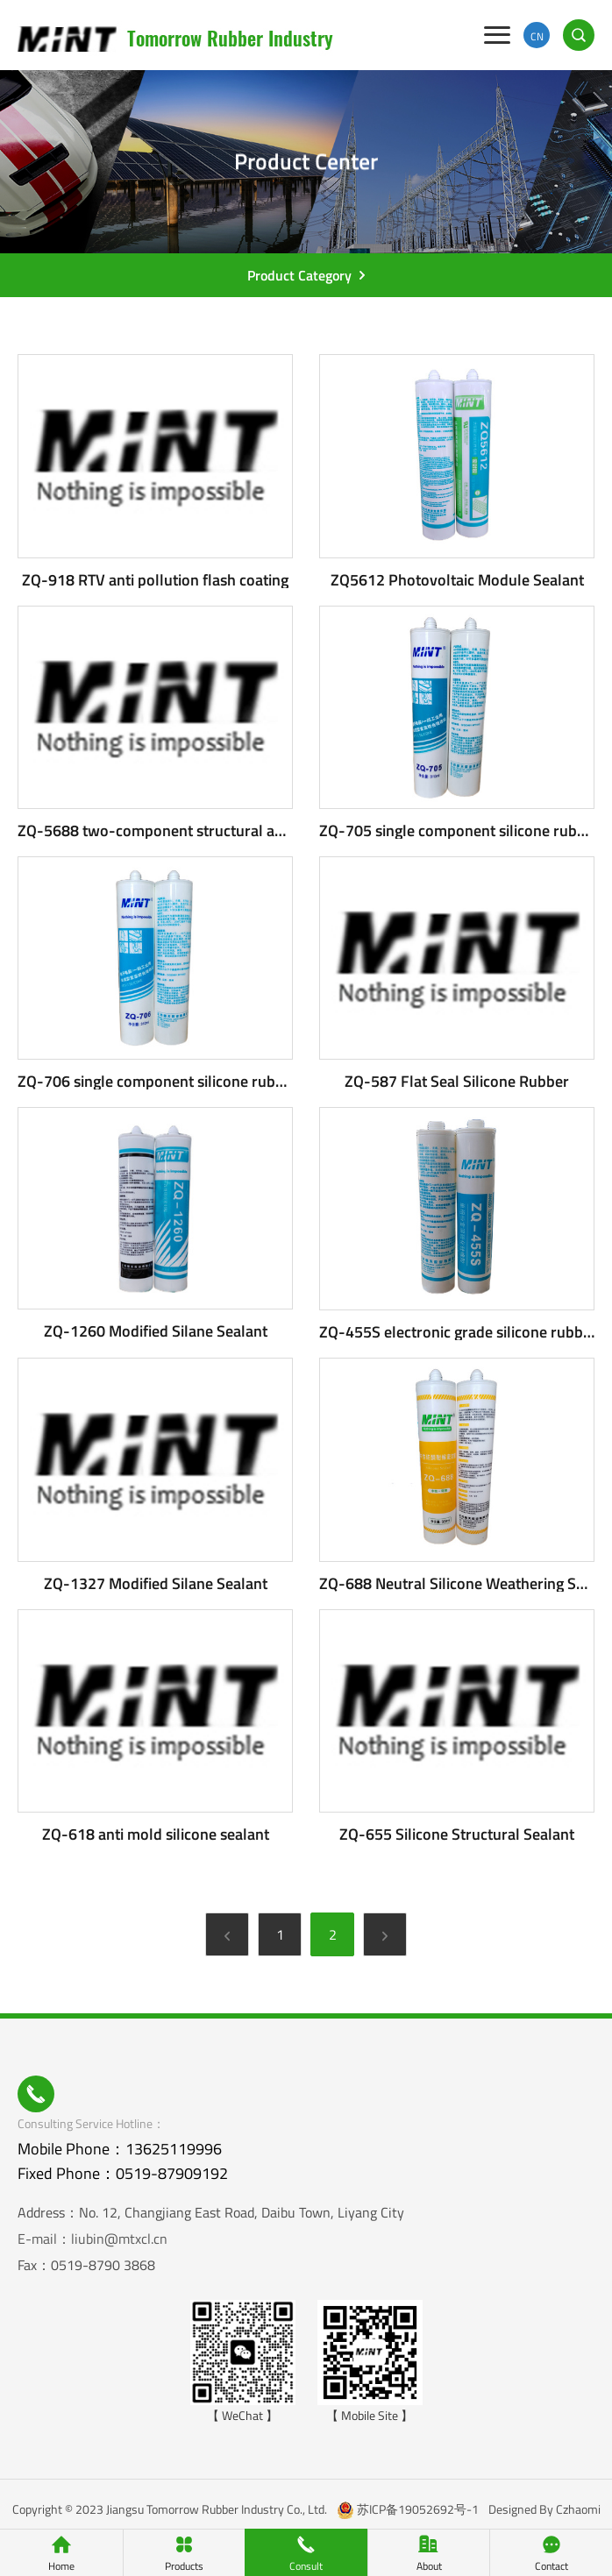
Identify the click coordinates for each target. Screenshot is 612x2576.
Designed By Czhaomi (544, 2509)
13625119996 (173, 2149)
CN (537, 36)
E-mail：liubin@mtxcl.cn (92, 2238)
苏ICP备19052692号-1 (418, 2509)
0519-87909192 (172, 2173)
